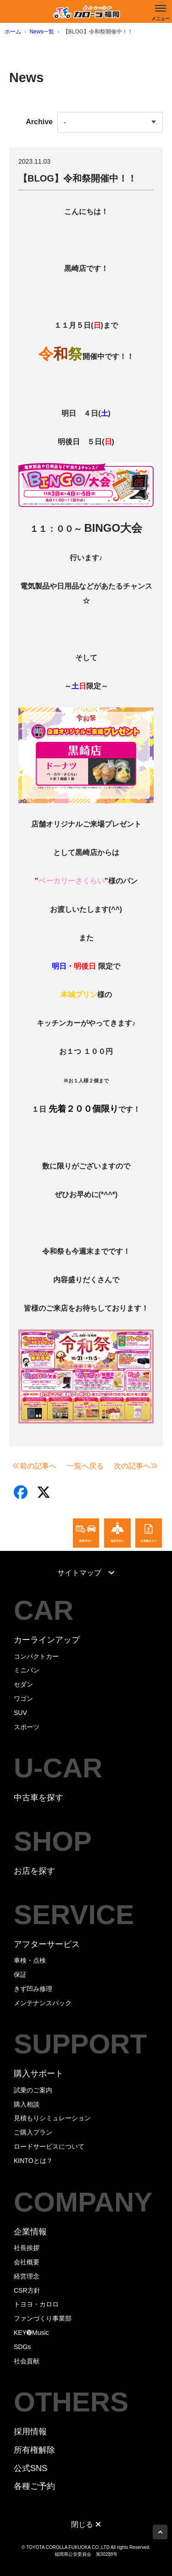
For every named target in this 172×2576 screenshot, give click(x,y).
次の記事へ (136, 1466)
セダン (23, 1684)
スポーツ (26, 1727)
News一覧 (41, 31)
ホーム (13, 31)
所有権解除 (34, 2450)
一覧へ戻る (85, 1466)
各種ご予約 (34, 2486)
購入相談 (26, 2104)
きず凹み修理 (33, 1988)
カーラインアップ (47, 1639)
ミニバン (26, 1670)
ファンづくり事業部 (43, 2318)
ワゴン (23, 1698)
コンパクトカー (36, 1656)
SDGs (22, 2346)
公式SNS (30, 2468)
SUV (20, 1712)
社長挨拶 (26, 2247)
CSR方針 (27, 2290)
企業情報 (30, 2231)
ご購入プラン (33, 2132)
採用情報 (30, 2431)
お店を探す (34, 1870)
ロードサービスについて (49, 2146)
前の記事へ (34, 1466)
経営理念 (26, 2276)
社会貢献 (26, 2361)
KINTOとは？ (33, 2160)
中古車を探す (38, 1797)
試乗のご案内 (33, 2090)
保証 (20, 1974)
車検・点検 (30, 1960)
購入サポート (38, 2073)
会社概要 (26, 2262)
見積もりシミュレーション (52, 2118)
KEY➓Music (31, 2332)
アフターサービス (47, 1944)
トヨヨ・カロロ (36, 2304)
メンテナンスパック (43, 2003)
